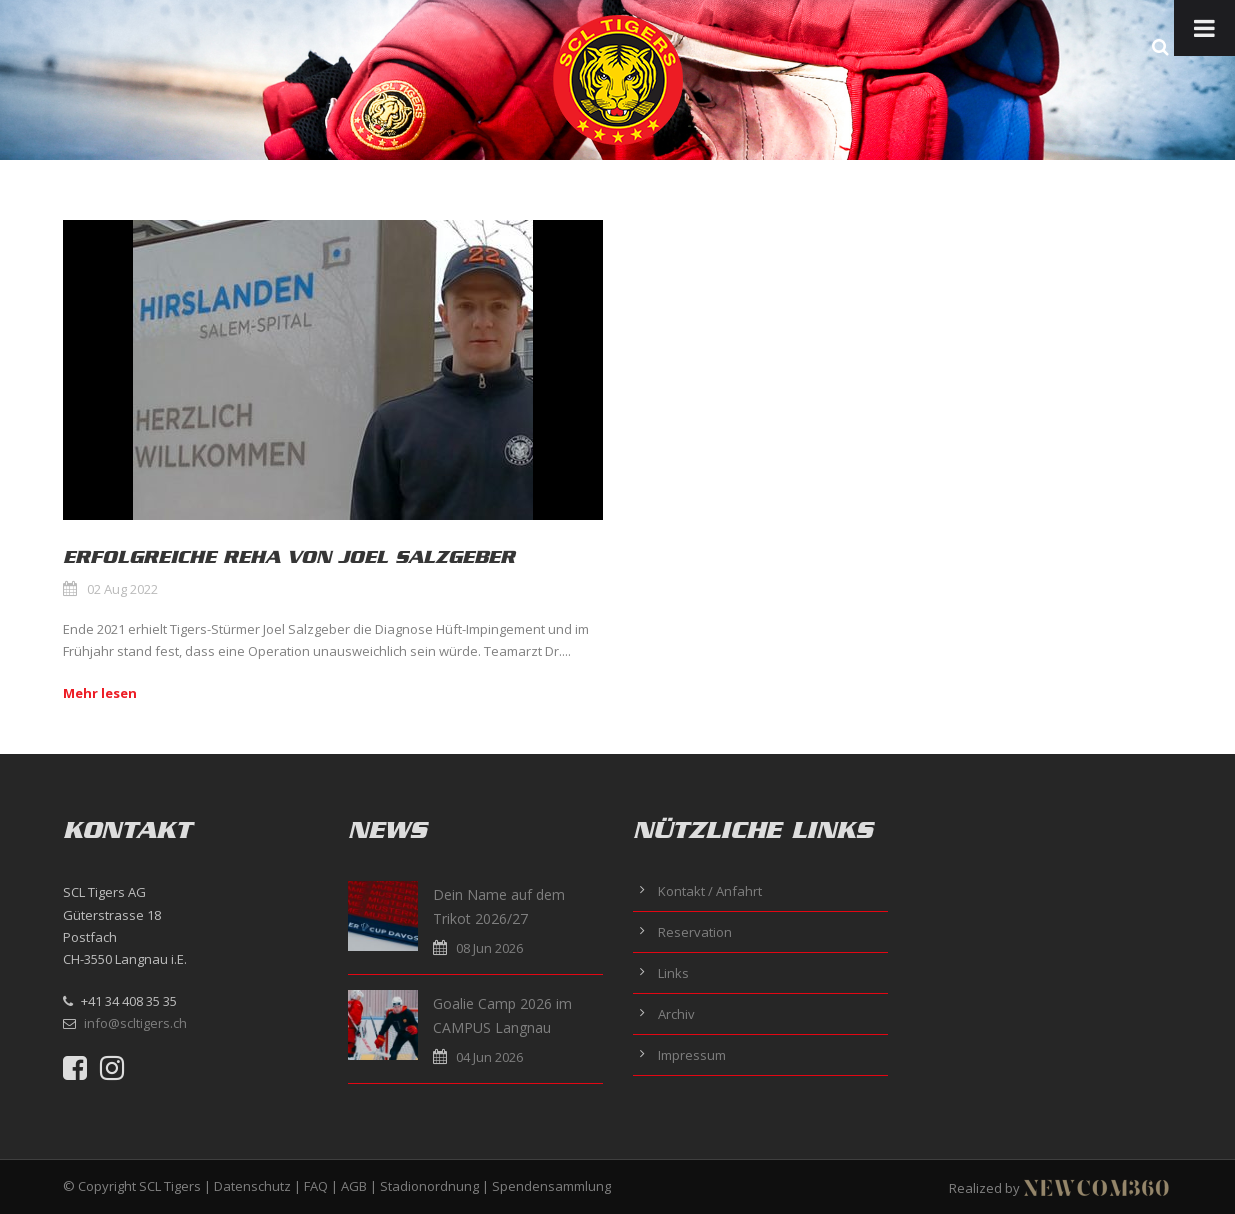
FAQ (316, 1186)
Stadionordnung (429, 1186)
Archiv (676, 1014)
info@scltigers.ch (135, 1023)
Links (673, 973)
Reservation (695, 932)
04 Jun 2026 (489, 1057)
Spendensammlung (551, 1186)
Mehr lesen (100, 693)
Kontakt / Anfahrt (710, 891)
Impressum (692, 1055)
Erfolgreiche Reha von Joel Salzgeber (289, 557)
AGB (354, 1186)
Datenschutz (252, 1186)
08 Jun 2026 (489, 948)
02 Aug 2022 (122, 589)
